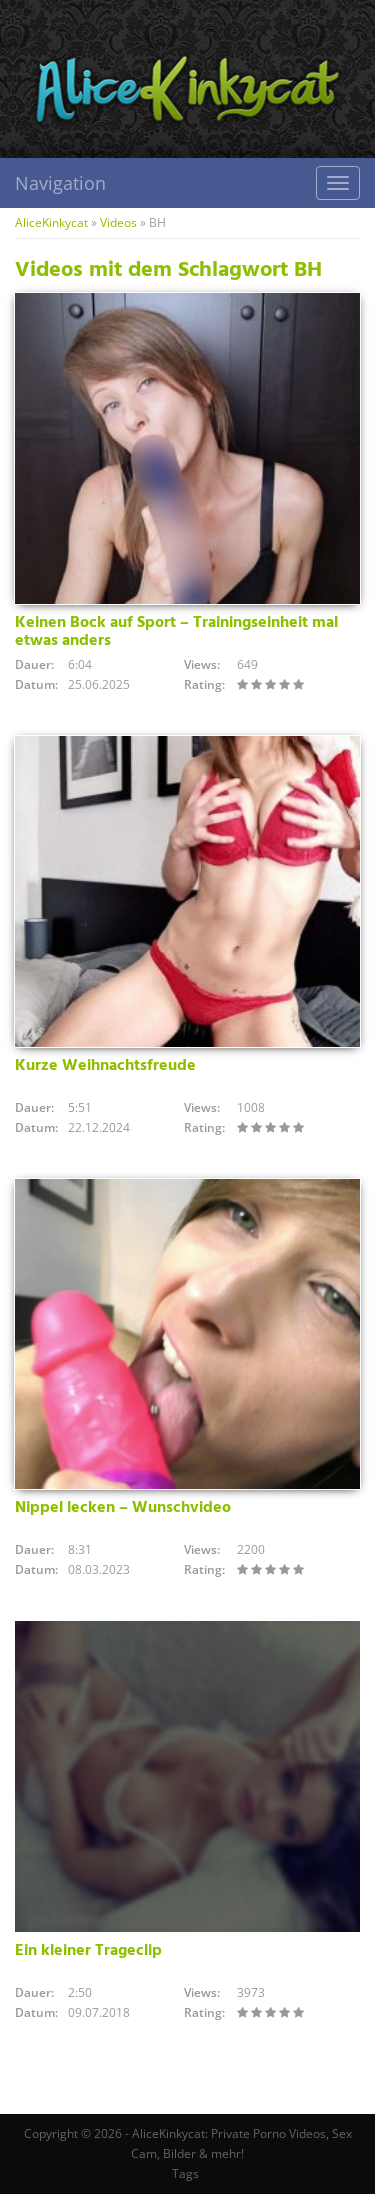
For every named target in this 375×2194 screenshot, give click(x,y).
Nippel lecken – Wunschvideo (123, 1508)
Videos (118, 222)
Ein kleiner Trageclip (88, 1951)
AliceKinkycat (51, 222)
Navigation (60, 183)
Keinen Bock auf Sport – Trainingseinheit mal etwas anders (176, 632)
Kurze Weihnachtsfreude (105, 1066)
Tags (185, 2173)
